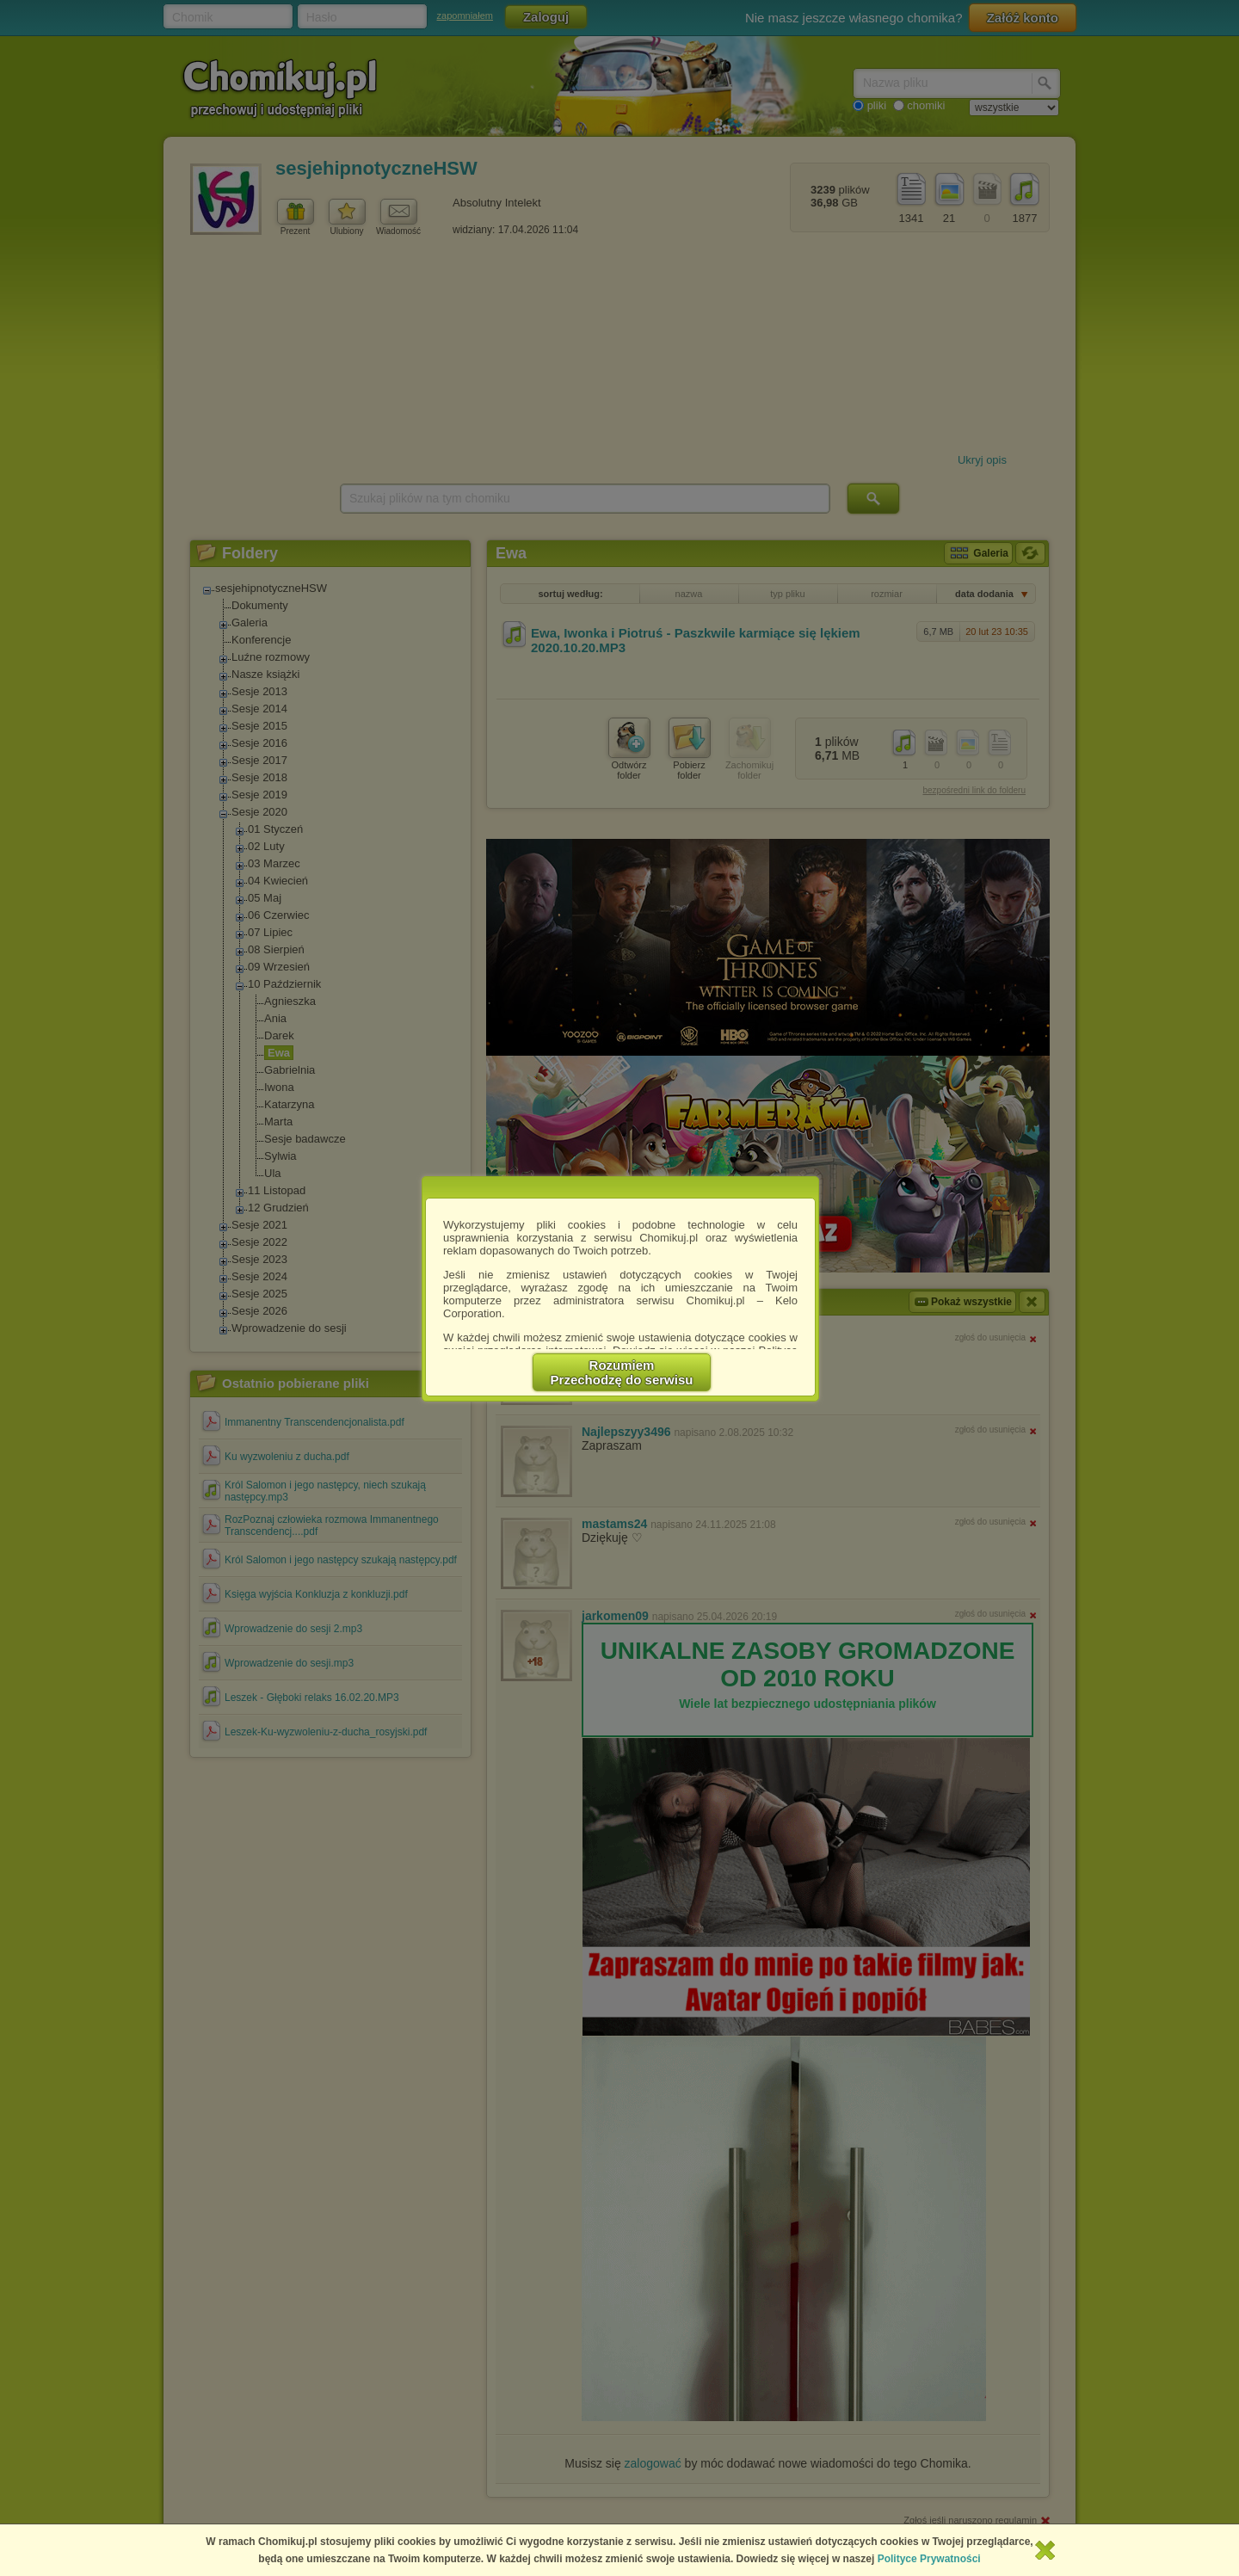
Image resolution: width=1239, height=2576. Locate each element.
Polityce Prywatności (929, 2559)
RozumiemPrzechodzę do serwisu (622, 1372)
